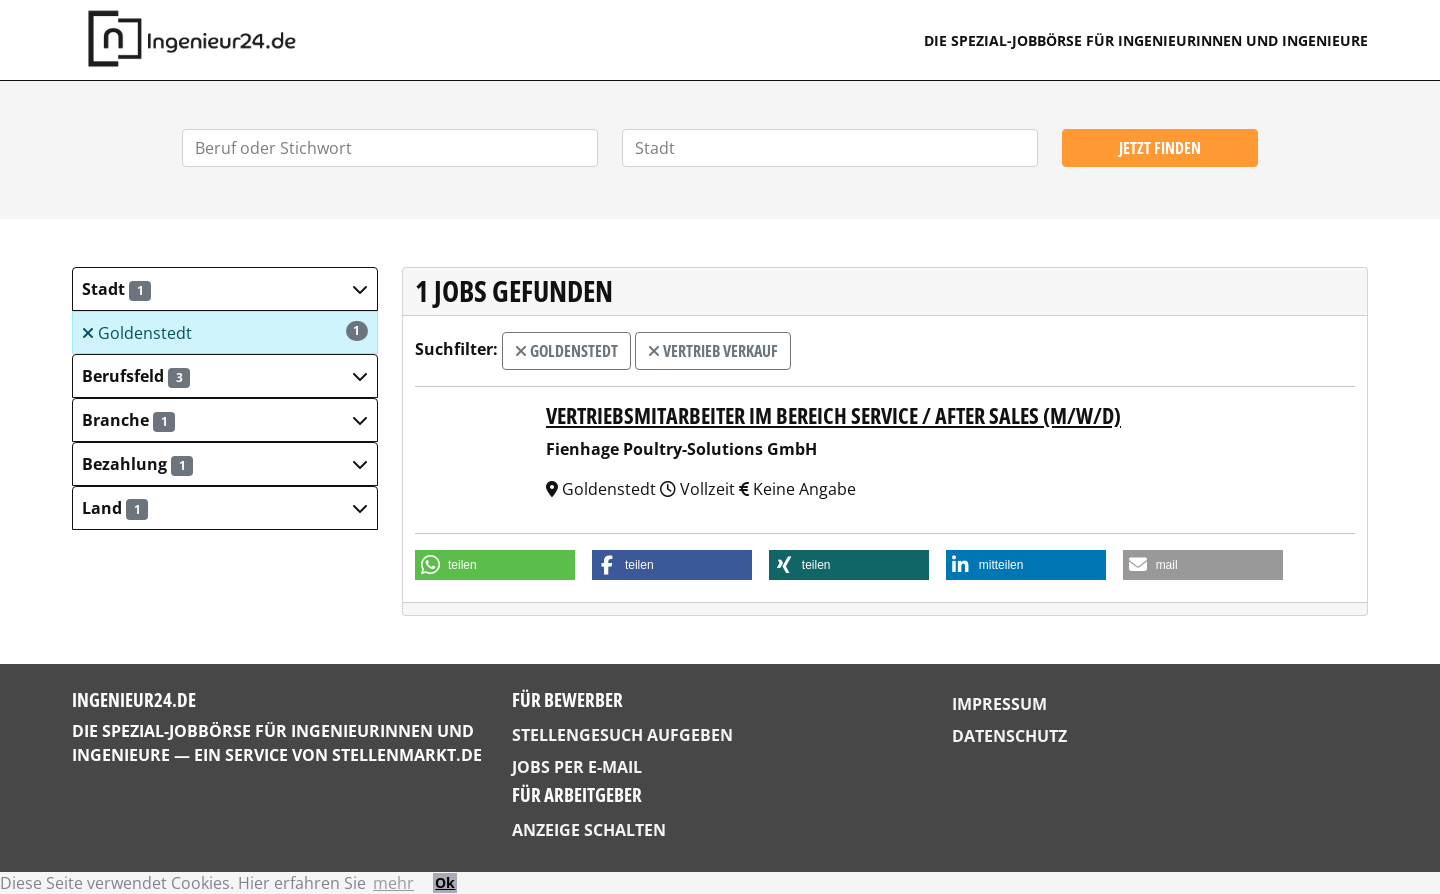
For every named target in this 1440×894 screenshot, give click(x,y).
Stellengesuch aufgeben (622, 735)
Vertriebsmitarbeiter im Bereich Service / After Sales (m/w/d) (833, 415)
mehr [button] (393, 883)
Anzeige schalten (589, 830)
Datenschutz (1009, 736)
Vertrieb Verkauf (713, 351)
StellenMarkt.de (407, 755)
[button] (225, 289)
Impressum (999, 704)
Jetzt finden (1160, 148)
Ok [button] (445, 882)
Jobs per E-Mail (577, 767)
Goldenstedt (225, 332)
